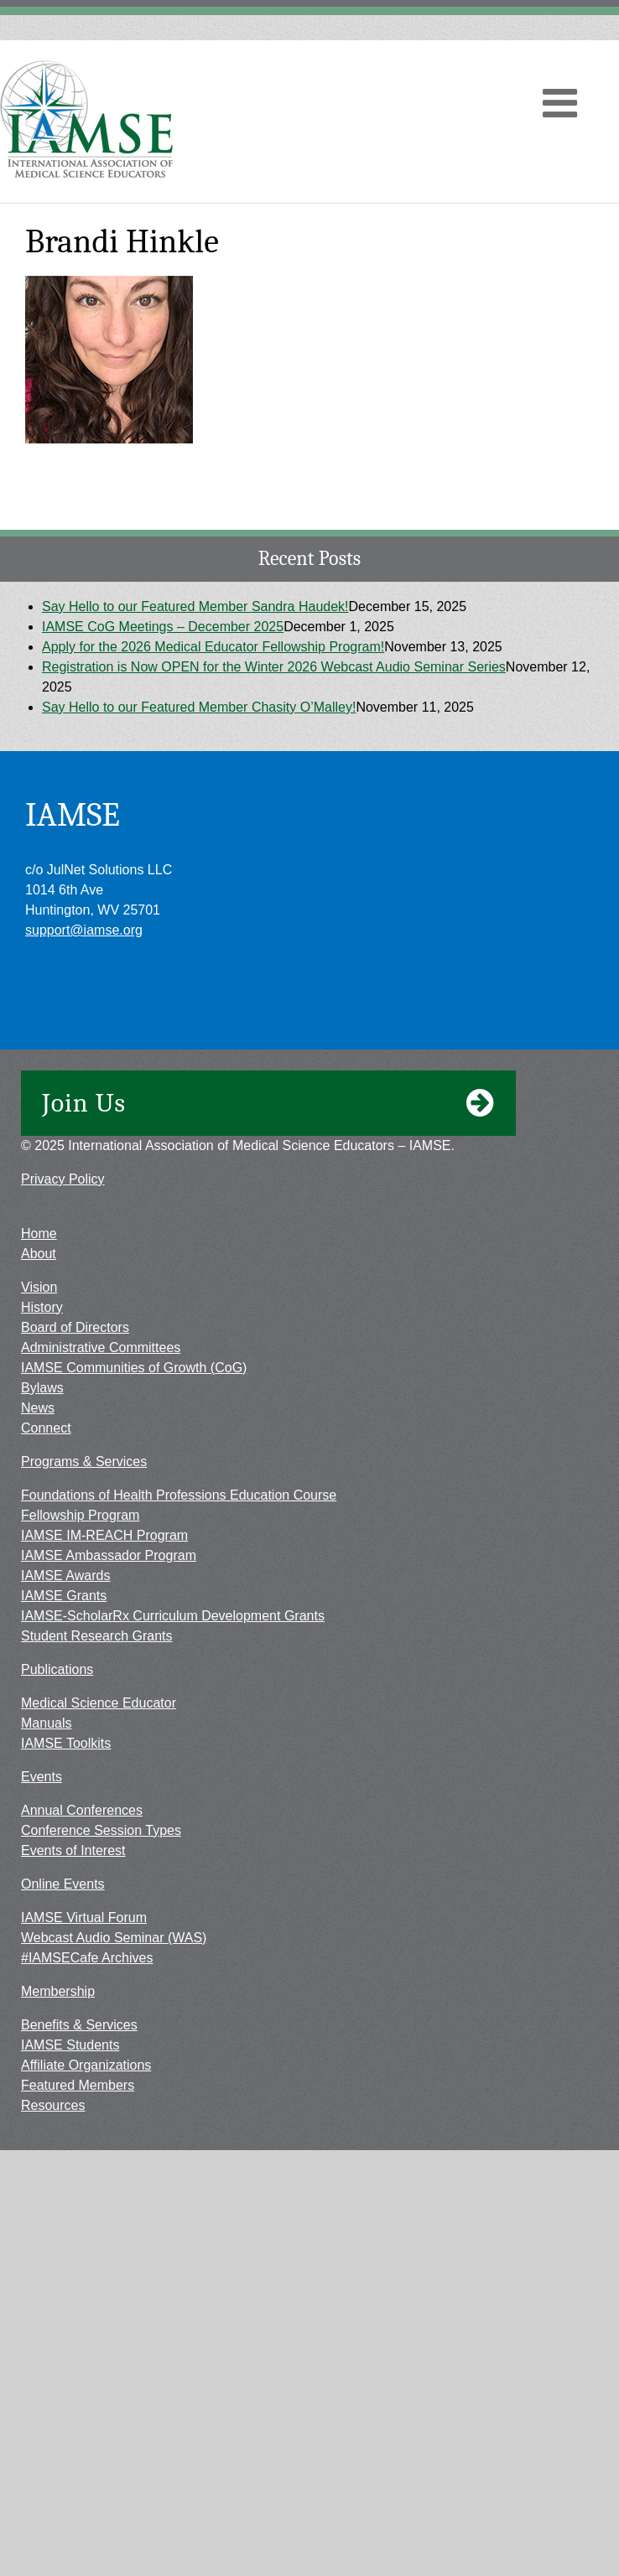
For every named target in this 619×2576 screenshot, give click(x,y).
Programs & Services (84, 1461)
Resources (53, 2105)
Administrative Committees (100, 1347)
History (42, 1307)
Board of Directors (75, 1327)
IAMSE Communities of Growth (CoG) (134, 1368)
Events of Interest (73, 1850)
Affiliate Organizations (86, 2065)
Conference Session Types (101, 1830)
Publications (57, 1669)
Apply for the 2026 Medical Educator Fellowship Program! (213, 647)
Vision (39, 1287)
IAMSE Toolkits (66, 1743)
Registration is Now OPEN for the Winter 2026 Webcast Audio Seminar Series (274, 667)
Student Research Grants (97, 1636)
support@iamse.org (84, 930)
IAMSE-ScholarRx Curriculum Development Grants (173, 1616)
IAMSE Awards (65, 1575)
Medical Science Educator (98, 1703)
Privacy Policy (63, 1179)
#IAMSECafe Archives (87, 1958)
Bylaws (42, 1388)
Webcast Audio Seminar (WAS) (113, 1938)
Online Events (63, 1884)
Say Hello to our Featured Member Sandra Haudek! (195, 606)
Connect (46, 1428)
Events (41, 1777)
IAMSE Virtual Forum (84, 1917)
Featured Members (77, 2085)
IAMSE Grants (64, 1596)
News (38, 1408)
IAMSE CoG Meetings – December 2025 (162, 626)
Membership (58, 1991)
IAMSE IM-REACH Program (104, 1535)
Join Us (268, 1103)
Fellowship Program (80, 1515)
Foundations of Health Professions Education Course (178, 1495)
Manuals (46, 1723)
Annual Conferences (82, 1810)
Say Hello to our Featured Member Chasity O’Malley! (199, 707)
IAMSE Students (70, 2045)
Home (39, 1233)
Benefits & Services (79, 2025)
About (38, 1254)
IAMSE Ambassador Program (108, 1555)
